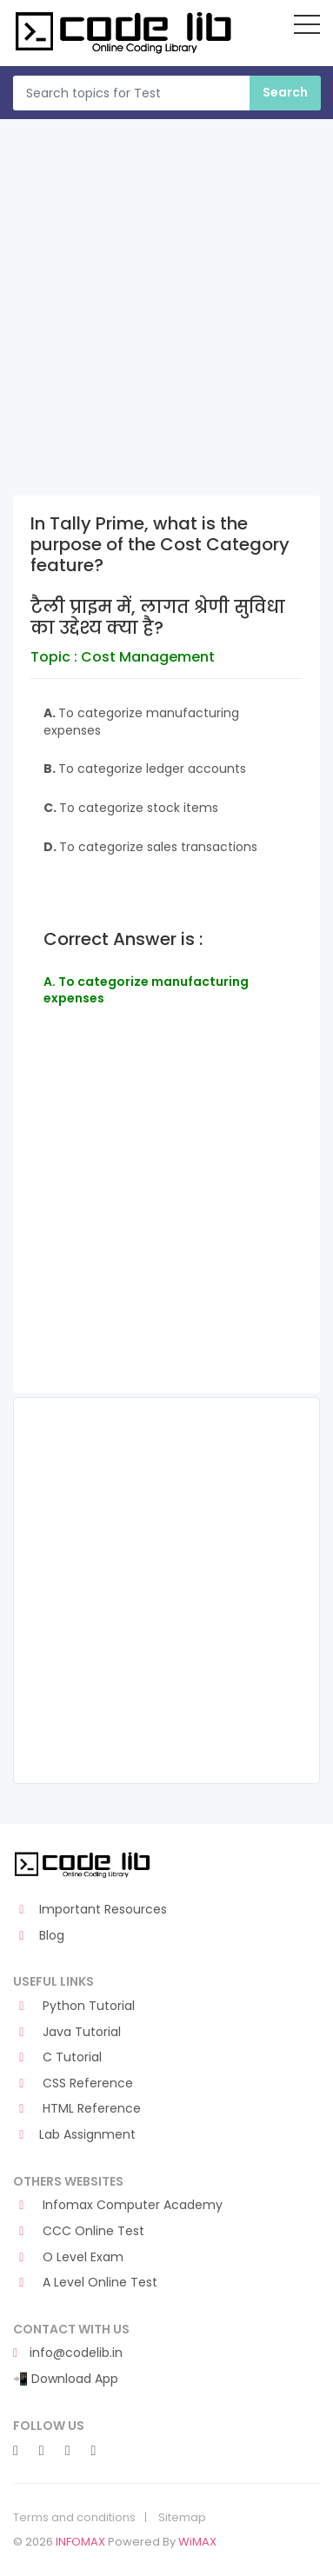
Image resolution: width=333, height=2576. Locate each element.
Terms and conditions (74, 2518)
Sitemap (182, 2518)
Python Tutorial (74, 2006)
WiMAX (197, 2541)
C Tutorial (57, 2057)
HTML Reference (77, 2108)
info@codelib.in (68, 2353)
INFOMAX (80, 2541)
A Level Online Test (85, 2282)
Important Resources (90, 1909)
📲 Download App (65, 2379)
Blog (38, 1935)
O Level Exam (68, 2257)
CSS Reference (73, 2083)
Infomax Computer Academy (118, 2205)
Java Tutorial (67, 2032)
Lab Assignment (74, 2135)
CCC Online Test (78, 2231)
